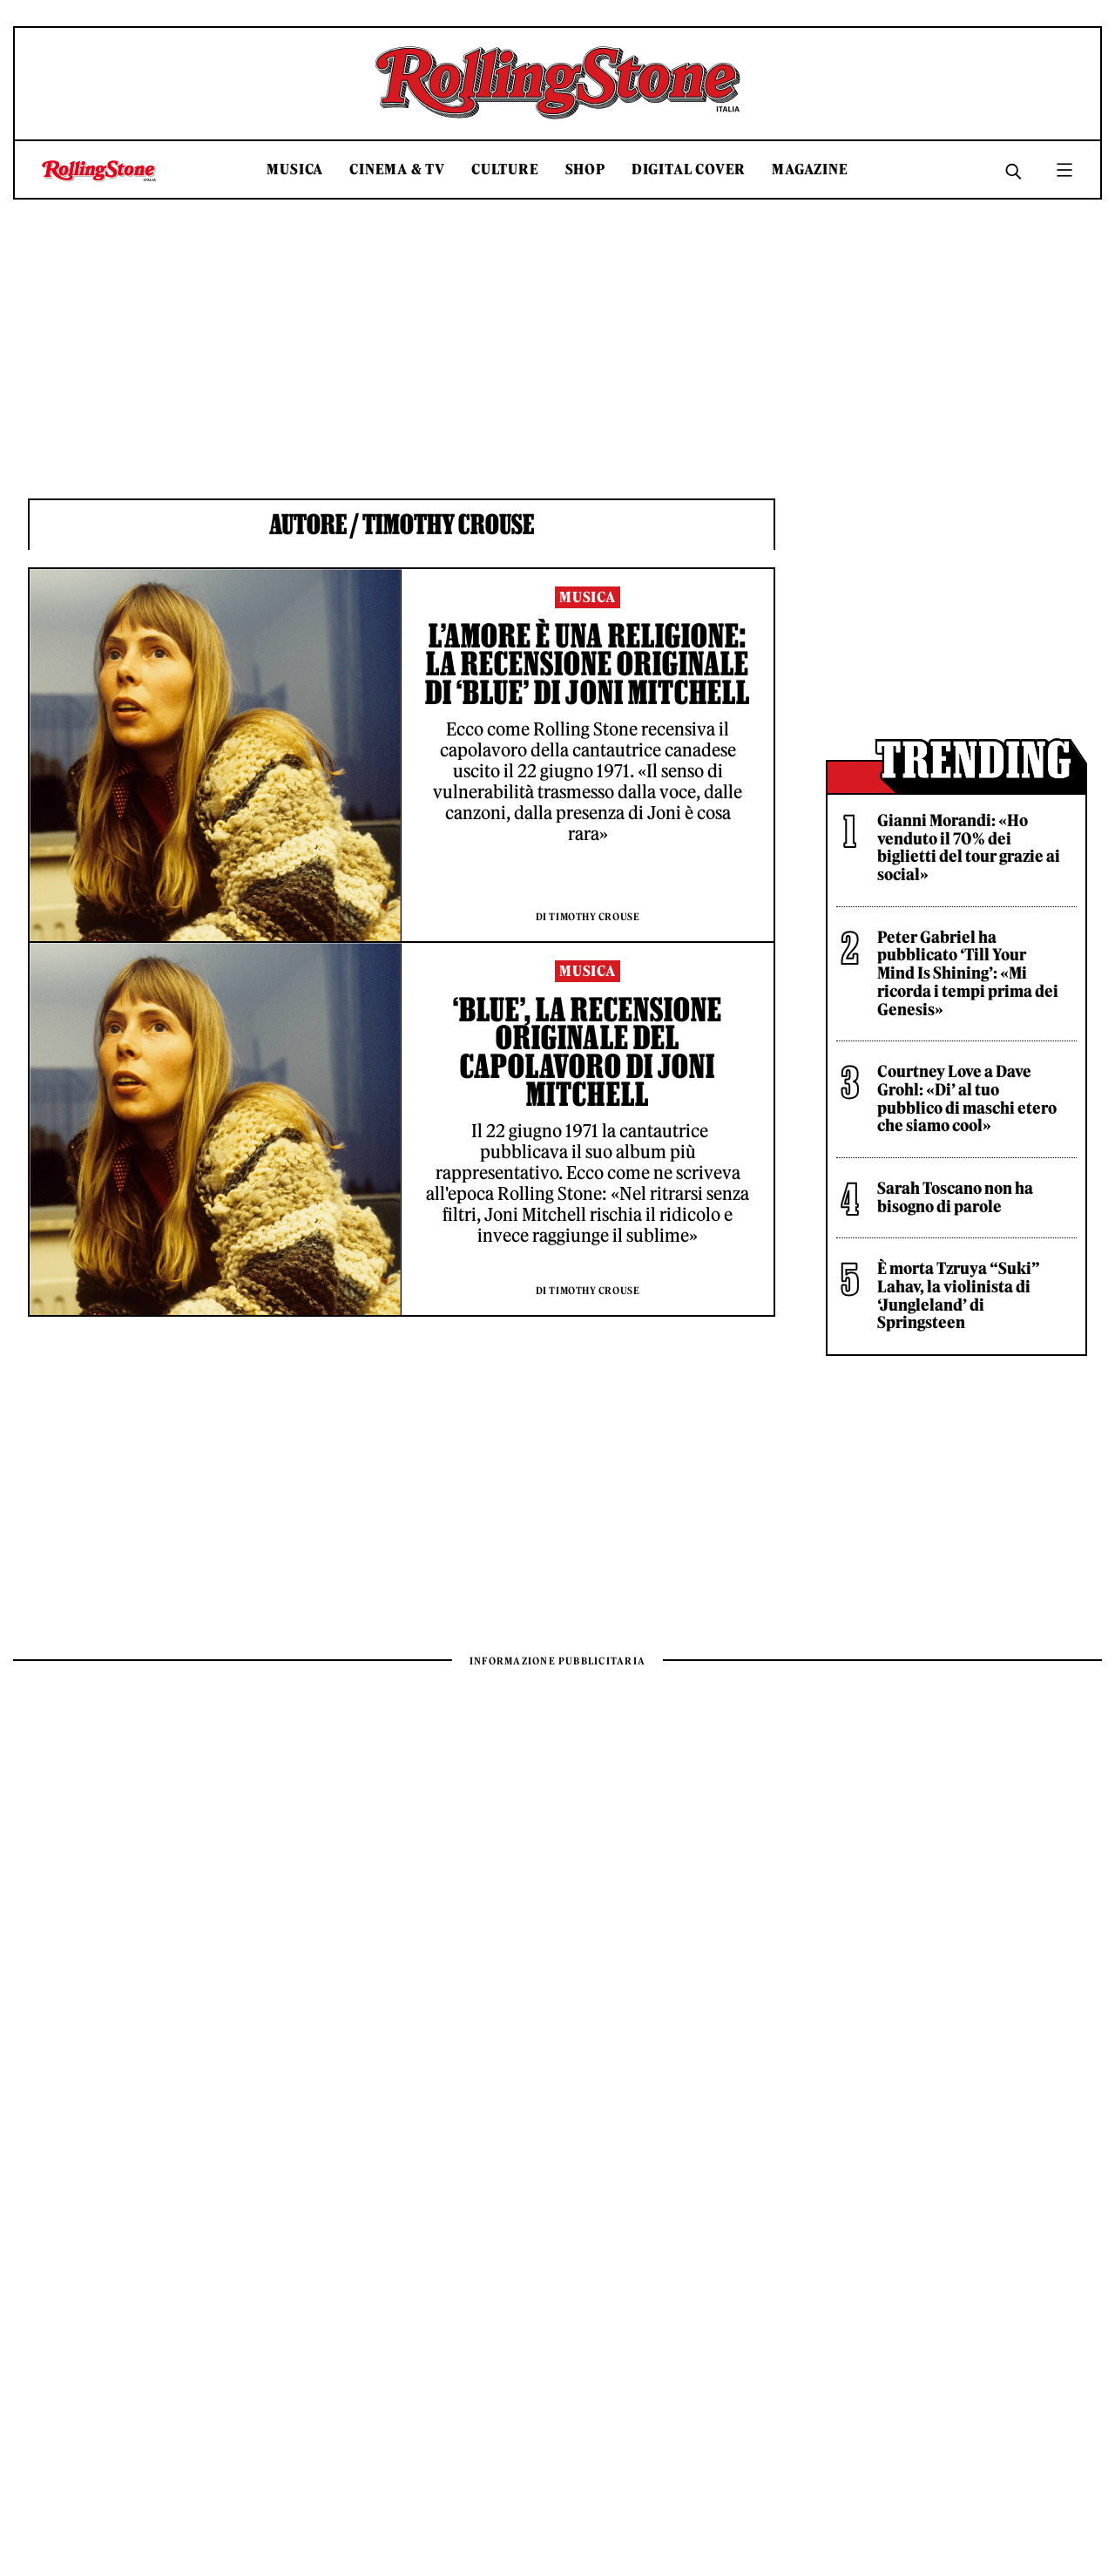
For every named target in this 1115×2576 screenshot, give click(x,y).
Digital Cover (689, 169)
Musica (295, 169)
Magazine (810, 169)
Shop (585, 169)
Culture (505, 169)
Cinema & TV (397, 169)
